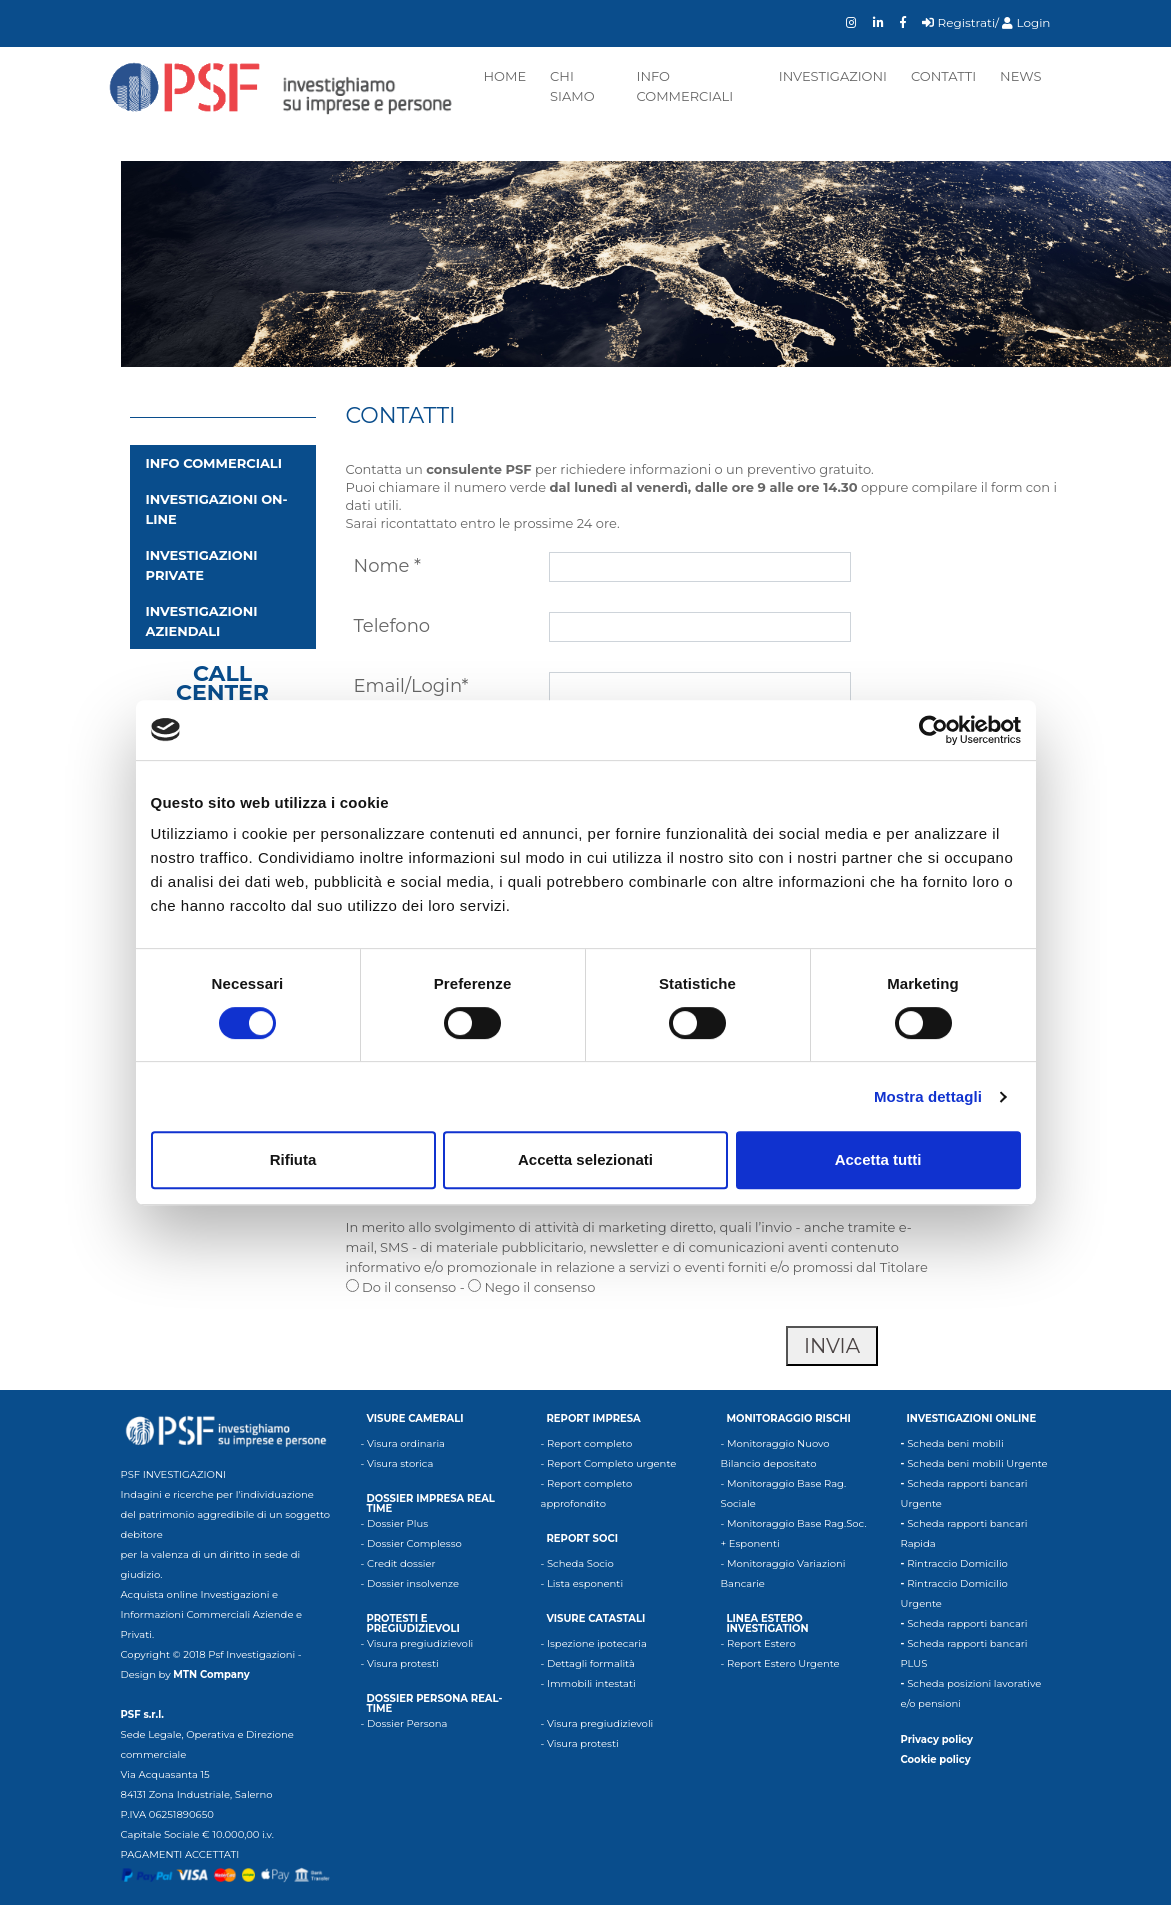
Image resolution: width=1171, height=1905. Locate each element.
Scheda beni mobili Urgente (977, 1463)
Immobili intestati (591, 1683)
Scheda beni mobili (955, 1443)
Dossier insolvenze (413, 1583)
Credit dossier (401, 1563)
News (1020, 76)
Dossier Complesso (414, 1543)
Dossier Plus (397, 1523)
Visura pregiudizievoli (420, 1643)
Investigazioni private (202, 565)
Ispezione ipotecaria (597, 1643)
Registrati (958, 22)
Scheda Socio (580, 1563)
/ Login (1022, 22)
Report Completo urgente (611, 1463)
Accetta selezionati (585, 1159)
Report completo (589, 1443)
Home (505, 76)
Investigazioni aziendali (202, 621)
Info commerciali (684, 86)
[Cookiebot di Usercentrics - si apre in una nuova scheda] (933, 730)
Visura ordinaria (406, 1443)
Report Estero (761, 1643)
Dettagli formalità (591, 1663)
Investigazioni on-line (217, 509)
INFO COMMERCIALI (214, 463)
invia (832, 1346)
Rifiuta (293, 1159)
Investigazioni (833, 76)
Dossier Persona (407, 1723)
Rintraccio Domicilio (957, 1563)
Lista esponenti (585, 1583)
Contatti (943, 76)
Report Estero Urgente (783, 1663)
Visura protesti (403, 1663)
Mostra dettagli (928, 1096)
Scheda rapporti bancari (967, 1623)
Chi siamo (572, 86)
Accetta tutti (878, 1159)
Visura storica (400, 1463)
